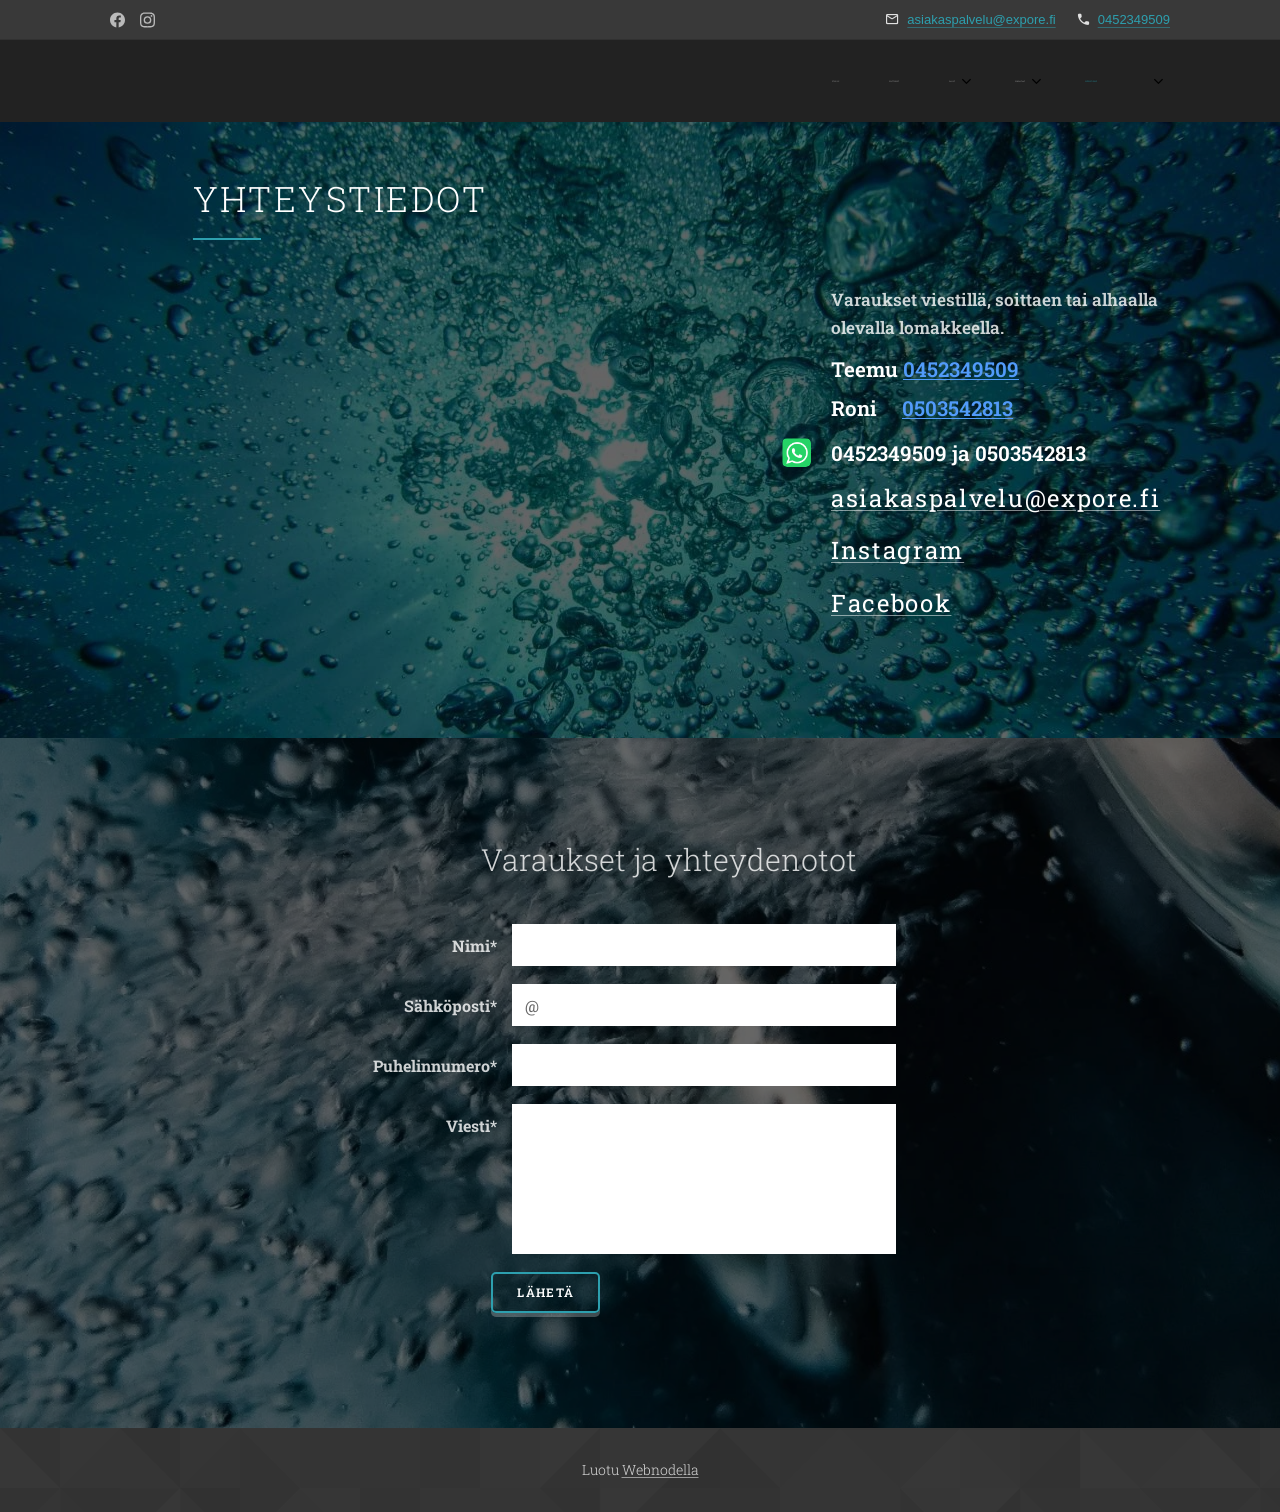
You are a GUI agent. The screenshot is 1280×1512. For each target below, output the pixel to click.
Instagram (897, 550)
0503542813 (957, 408)
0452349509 (1134, 19)
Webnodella (660, 1469)
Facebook (891, 602)
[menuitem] (910, 81)
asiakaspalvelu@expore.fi (981, 19)
